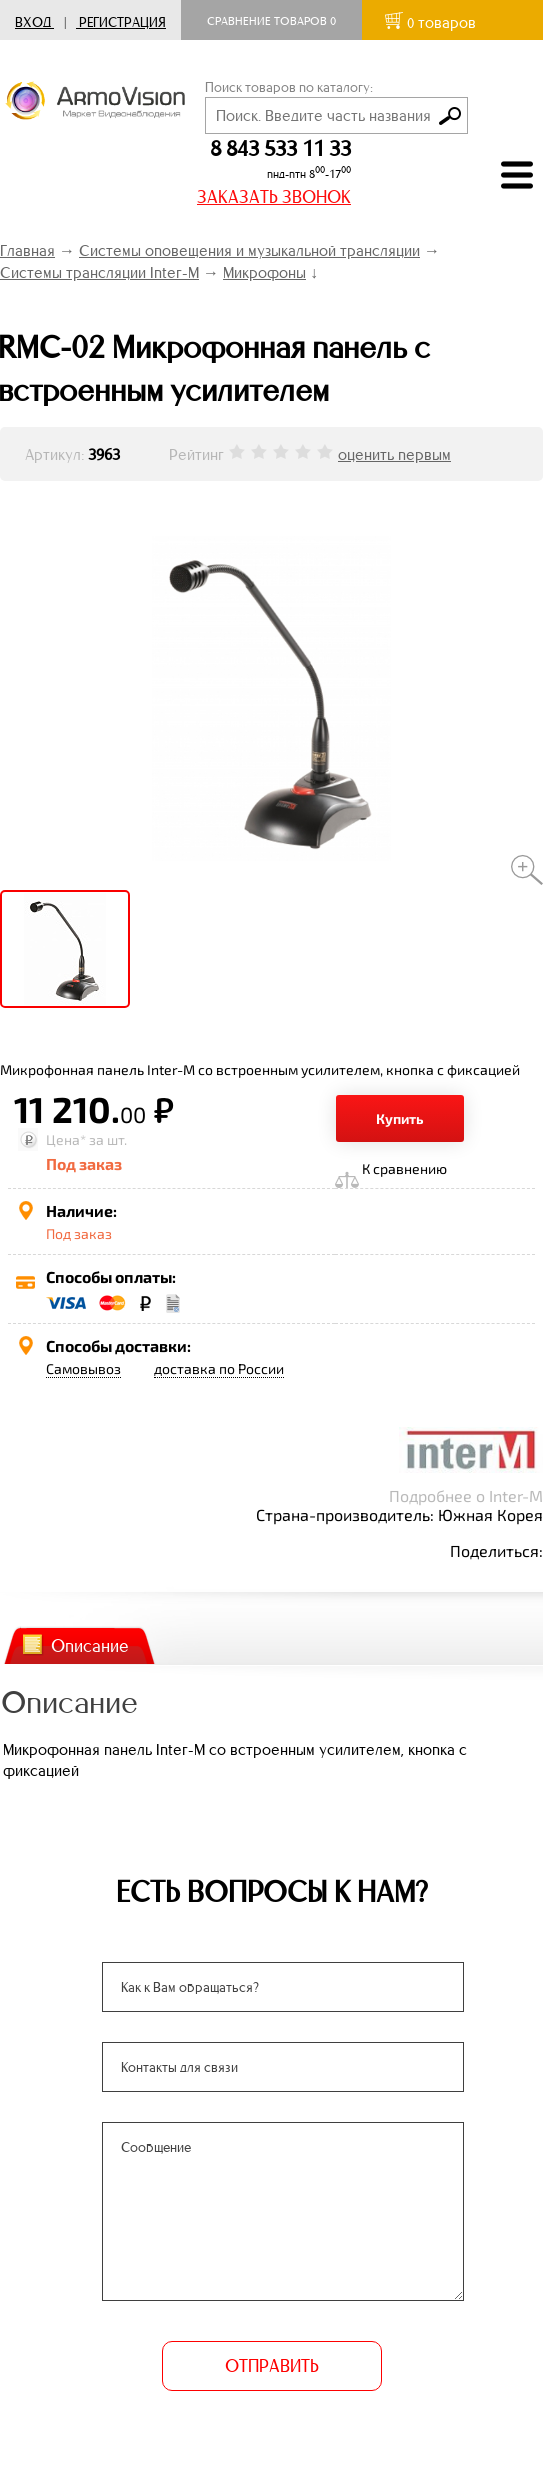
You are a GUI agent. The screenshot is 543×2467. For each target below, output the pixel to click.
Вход (33, 22)
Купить (400, 1118)
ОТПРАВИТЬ (272, 2366)
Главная (27, 250)
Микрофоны (264, 272)
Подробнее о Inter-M (466, 1495)
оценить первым (394, 454)
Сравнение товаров (271, 21)
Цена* (66, 1139)
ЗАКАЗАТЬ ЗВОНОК (274, 197)
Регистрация (122, 22)
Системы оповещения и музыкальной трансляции (249, 250)
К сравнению (404, 1168)
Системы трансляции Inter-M (99, 272)
